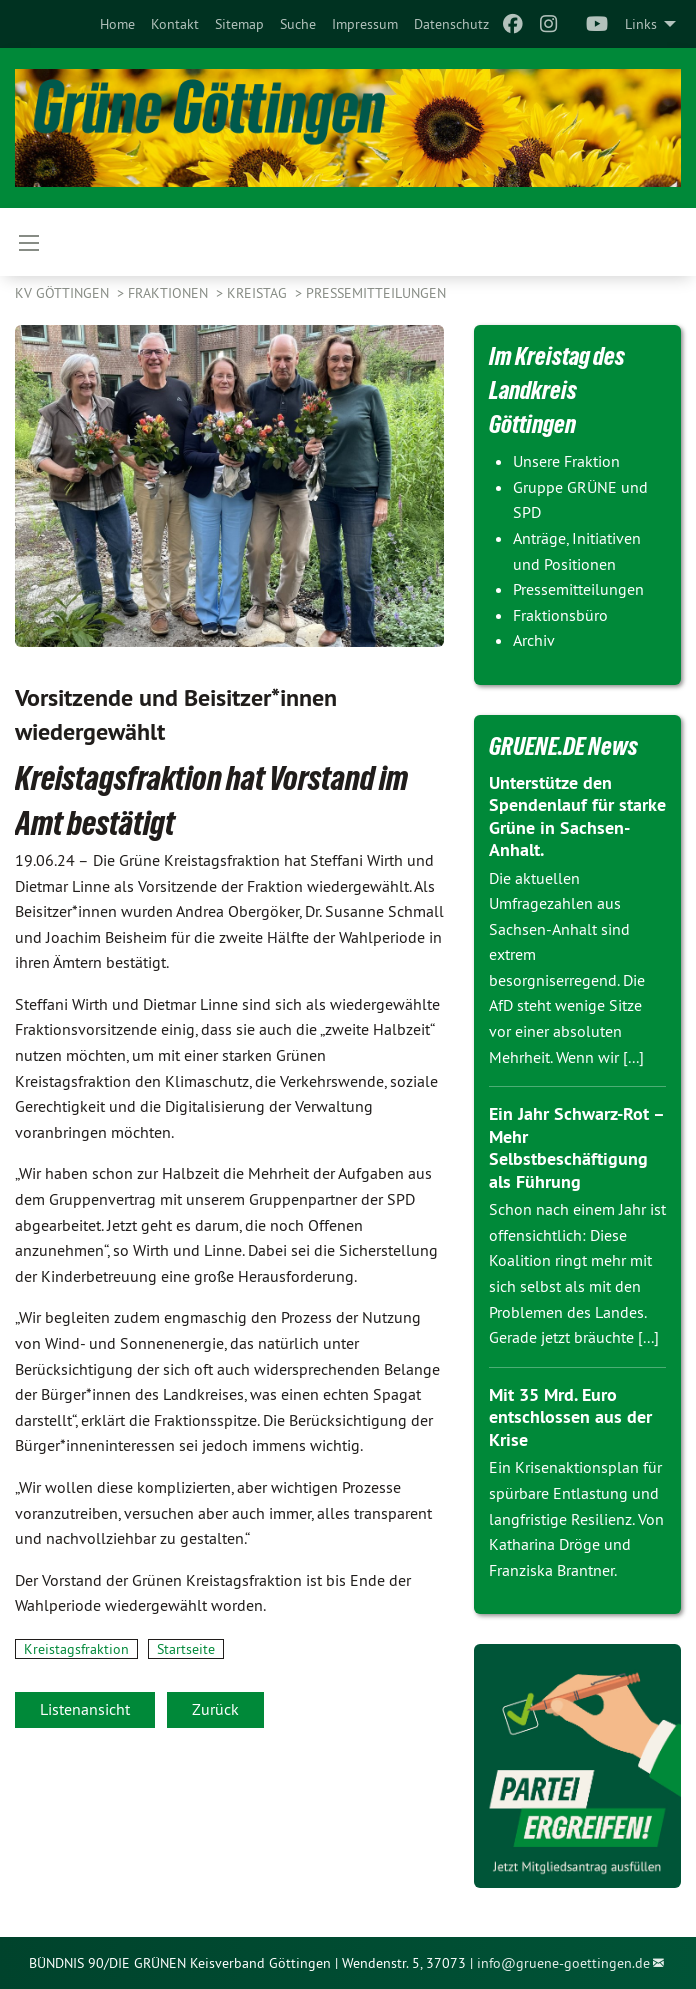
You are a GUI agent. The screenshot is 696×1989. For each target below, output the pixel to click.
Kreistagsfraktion (76, 1649)
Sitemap (239, 24)
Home (117, 24)
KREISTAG (259, 293)
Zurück (215, 1709)
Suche (298, 24)
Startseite (186, 1649)
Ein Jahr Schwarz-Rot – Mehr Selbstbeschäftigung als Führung (576, 1147)
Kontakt (175, 24)
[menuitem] (117, 24)
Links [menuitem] (641, 24)
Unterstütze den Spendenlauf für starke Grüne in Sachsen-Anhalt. (577, 816)
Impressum (365, 24)
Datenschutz (451, 24)
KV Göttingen (64, 293)
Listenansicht (85, 1709)
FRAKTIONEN (170, 293)
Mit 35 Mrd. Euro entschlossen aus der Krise (570, 1417)
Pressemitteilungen (376, 293)
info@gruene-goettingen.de (563, 1963)
